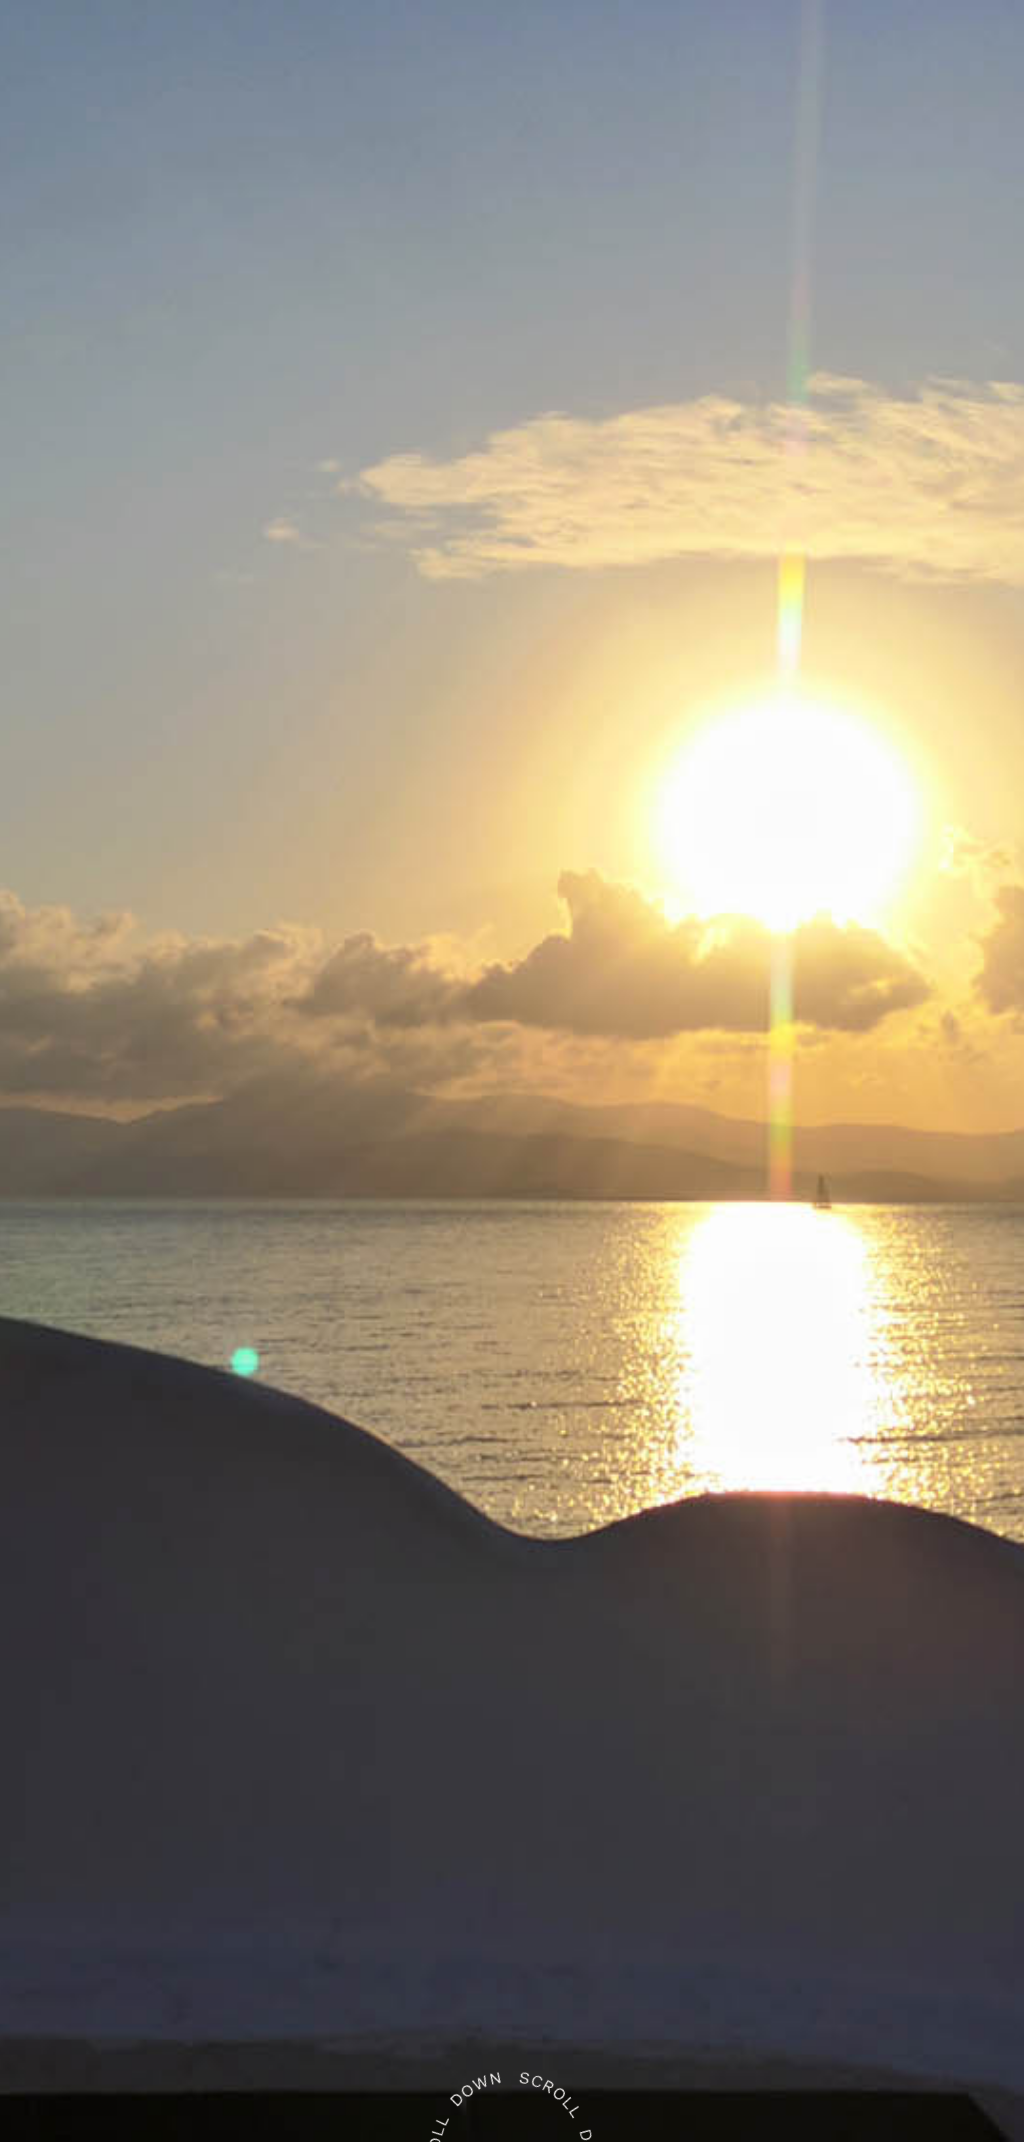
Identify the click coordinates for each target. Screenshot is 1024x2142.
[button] (69, 61)
